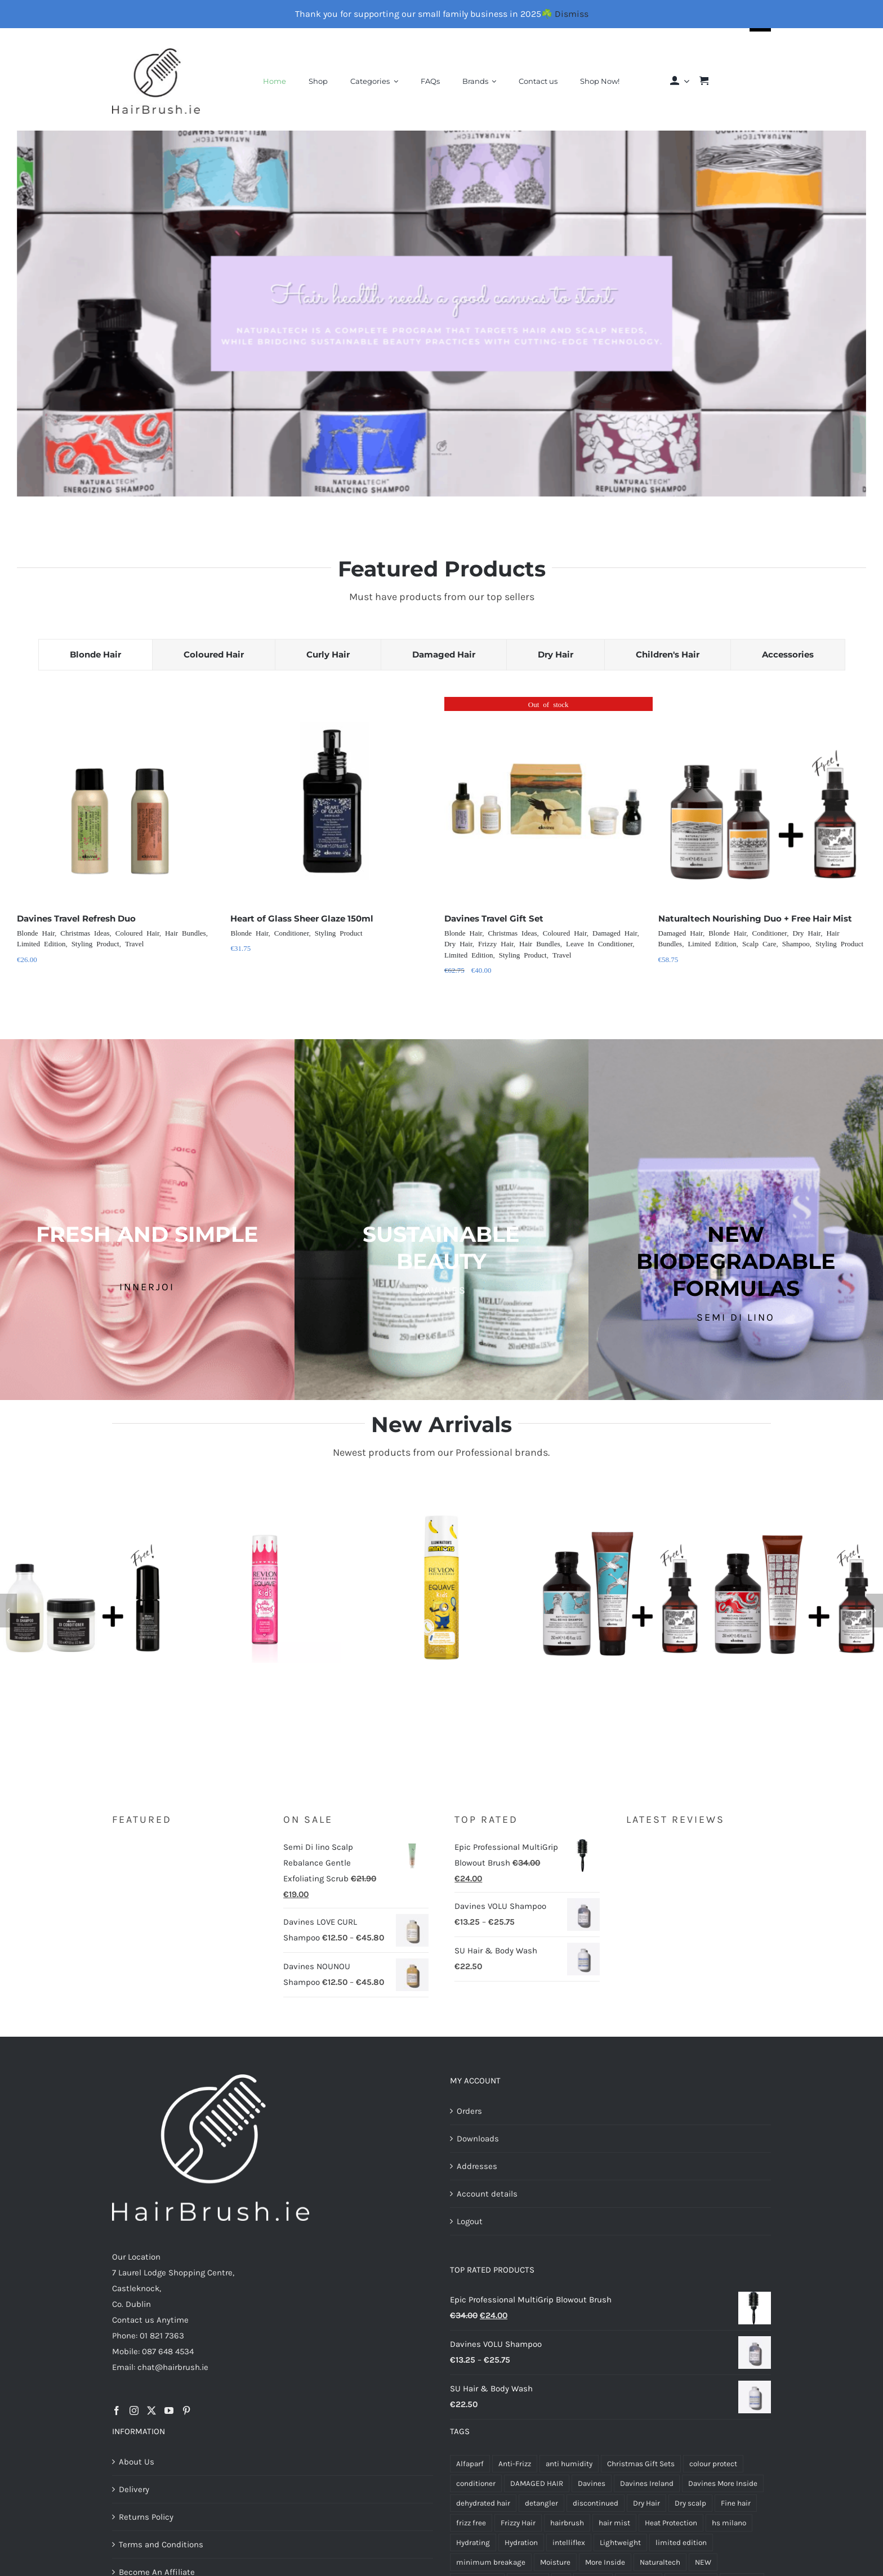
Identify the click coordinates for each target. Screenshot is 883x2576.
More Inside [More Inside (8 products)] (605, 2562)
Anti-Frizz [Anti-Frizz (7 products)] (514, 2463)
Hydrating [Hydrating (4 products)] (473, 2542)
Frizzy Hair (496, 943)
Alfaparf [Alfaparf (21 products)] (470, 2463)
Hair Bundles (185, 932)
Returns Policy (146, 2517)
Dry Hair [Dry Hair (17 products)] (646, 2503)
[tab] (95, 654)
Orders (469, 2111)
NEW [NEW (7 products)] (703, 2562)
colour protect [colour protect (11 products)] (713, 2463)
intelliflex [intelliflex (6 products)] (568, 2542)
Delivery (134, 2489)
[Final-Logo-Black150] (156, 52)
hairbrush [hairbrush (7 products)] (567, 2523)
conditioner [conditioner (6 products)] (476, 2483)
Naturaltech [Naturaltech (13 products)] (660, 2562)
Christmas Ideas (84, 932)
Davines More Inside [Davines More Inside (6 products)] (722, 2483)
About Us (136, 2462)
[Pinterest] (186, 2410)
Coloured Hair (137, 932)
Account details (487, 2194)
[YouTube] (168, 2410)
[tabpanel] (441, 851)
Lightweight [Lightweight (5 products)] (620, 2542)
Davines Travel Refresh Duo (76, 918)
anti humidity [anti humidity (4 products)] (569, 2463)
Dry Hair (458, 943)
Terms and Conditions (161, 2544)
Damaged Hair (614, 932)
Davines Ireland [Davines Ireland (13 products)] (647, 2483)
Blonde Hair (36, 932)
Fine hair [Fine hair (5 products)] (736, 2503)
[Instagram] (134, 2410)
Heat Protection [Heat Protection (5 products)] (671, 2523)
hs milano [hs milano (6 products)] (729, 2523)
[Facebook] (116, 2410)
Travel (134, 943)
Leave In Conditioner (599, 943)
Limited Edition (41, 943)
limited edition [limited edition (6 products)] (681, 2542)
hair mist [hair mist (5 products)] (614, 2523)
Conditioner (291, 932)
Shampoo (796, 943)
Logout (470, 2221)
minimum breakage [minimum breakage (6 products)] (490, 2562)
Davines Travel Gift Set (493, 918)
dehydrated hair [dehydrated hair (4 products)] (483, 2503)
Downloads (478, 2139)
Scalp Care (759, 943)
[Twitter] (151, 2410)
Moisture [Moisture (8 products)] (555, 2562)
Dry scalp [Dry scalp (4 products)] (690, 2503)
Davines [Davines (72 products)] (591, 2483)
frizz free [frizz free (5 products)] (471, 2523)
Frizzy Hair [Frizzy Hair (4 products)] (518, 2523)
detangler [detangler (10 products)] (541, 2503)
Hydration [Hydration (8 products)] (521, 2542)
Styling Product (95, 943)
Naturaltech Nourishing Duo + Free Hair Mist (755, 918)
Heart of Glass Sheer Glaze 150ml (301, 918)
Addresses (477, 2166)
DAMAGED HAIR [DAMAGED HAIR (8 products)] (536, 2483)
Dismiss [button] (571, 13)
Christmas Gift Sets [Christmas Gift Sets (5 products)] (641, 2463)
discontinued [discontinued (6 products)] (595, 2503)
